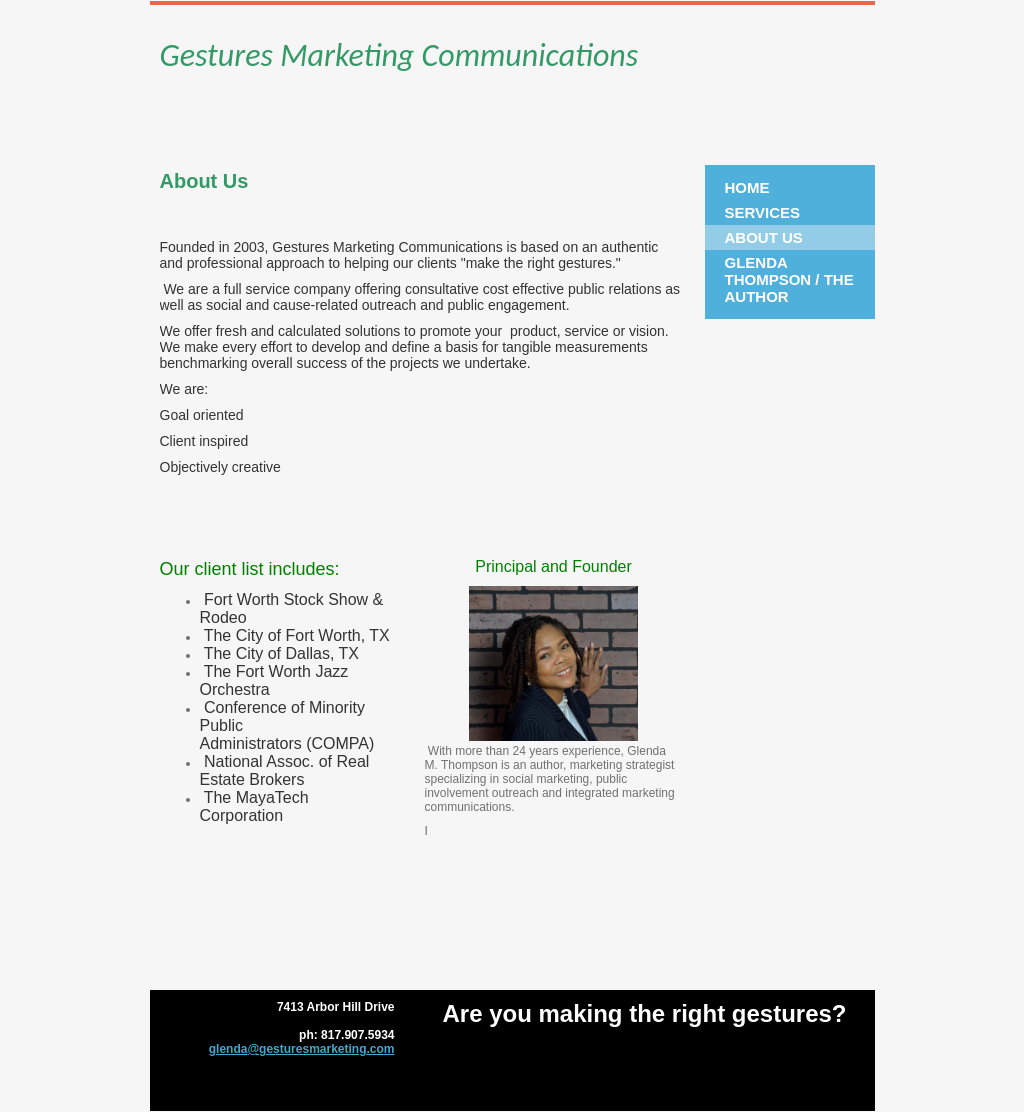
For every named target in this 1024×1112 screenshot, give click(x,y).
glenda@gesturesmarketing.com (302, 1049)
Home (747, 187)
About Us (764, 237)
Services (763, 212)
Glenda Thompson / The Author (789, 279)
